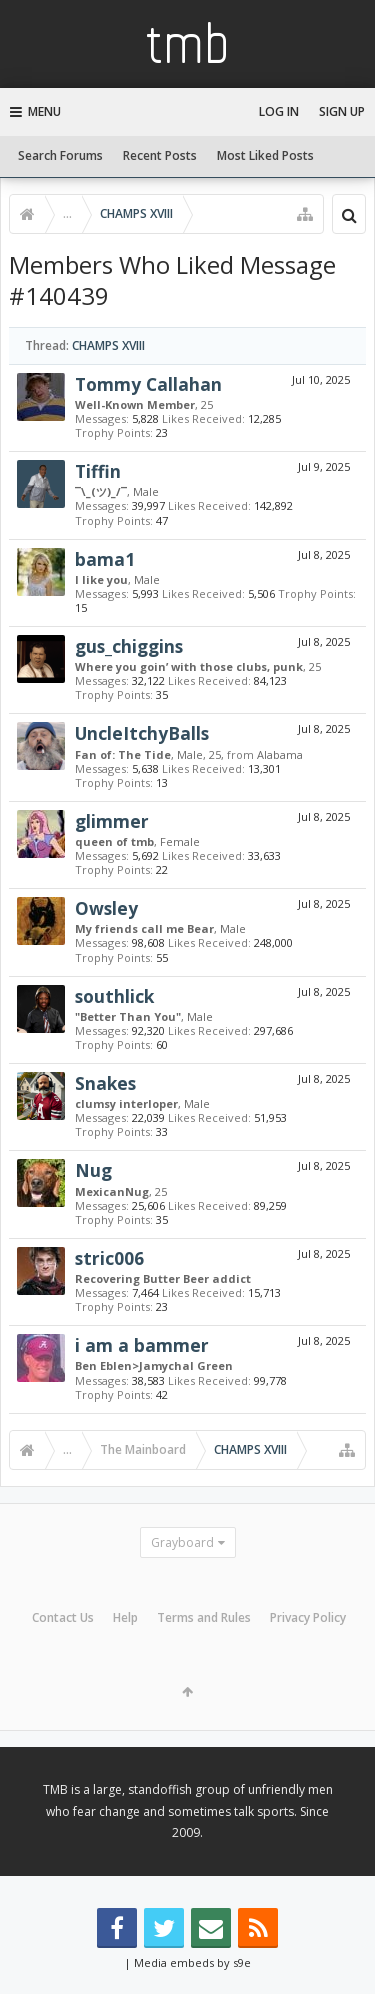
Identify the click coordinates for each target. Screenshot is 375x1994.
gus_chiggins (129, 646)
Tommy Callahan (148, 384)
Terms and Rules (204, 1617)
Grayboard (182, 1542)
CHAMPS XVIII (108, 345)
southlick (114, 996)
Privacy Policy (308, 1617)
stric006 (109, 1258)
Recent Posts (160, 155)
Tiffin (98, 471)
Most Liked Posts (265, 155)
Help (125, 1617)
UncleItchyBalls (142, 733)
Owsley (106, 908)
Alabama (280, 754)
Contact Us (63, 1617)
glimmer (112, 821)
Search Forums (60, 155)
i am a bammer (142, 1345)
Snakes (105, 1083)
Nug (93, 1170)
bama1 (105, 559)
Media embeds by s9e (192, 1962)
